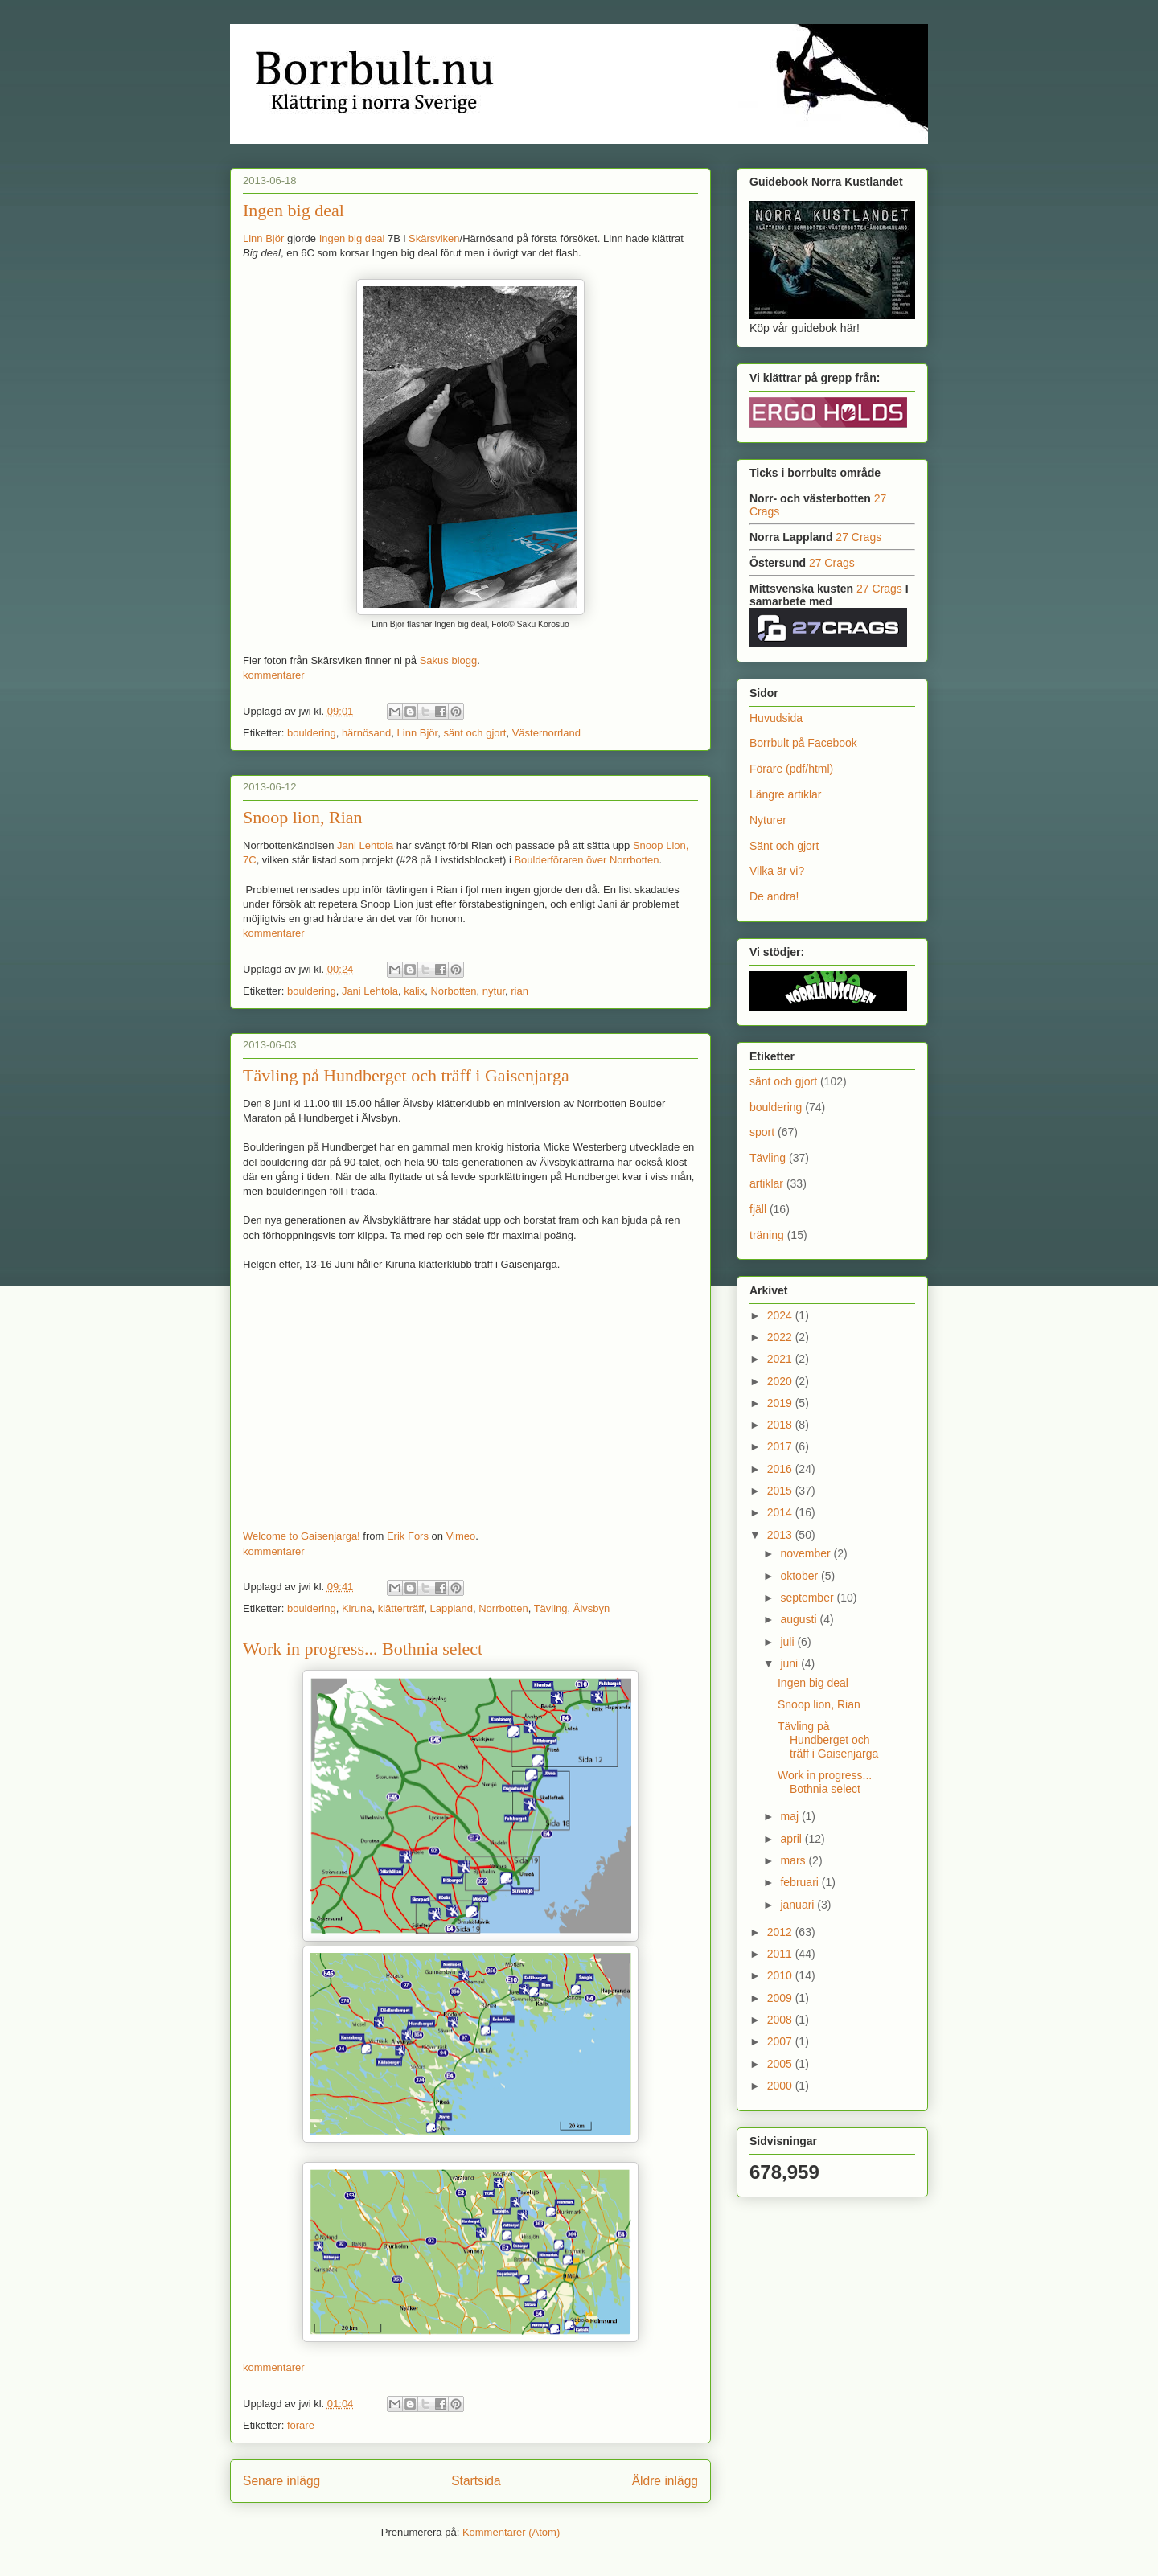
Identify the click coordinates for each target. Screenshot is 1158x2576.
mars (794, 1860)
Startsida (476, 2481)
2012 (781, 1932)
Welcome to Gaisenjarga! (301, 1536)
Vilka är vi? (776, 870)
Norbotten (453, 991)
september (808, 1597)
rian (519, 991)
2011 (781, 1953)
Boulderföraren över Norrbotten (586, 860)
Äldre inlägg (665, 2481)
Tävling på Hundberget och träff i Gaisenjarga (406, 1075)
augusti (799, 1619)
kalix (414, 991)
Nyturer (767, 820)
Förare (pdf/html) (791, 768)
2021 (781, 1358)
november (806, 1553)
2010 (781, 1975)
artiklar (766, 1183)
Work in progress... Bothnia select (362, 1649)
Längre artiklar (785, 794)
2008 (781, 2019)
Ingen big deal (293, 210)
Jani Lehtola (365, 845)
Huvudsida (776, 718)
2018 (781, 1424)
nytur (493, 991)
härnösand (366, 733)
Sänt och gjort (784, 845)
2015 (781, 1490)
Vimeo (461, 1536)
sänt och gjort (474, 733)
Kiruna (357, 1608)
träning (766, 1235)
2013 (781, 1534)
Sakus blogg (449, 660)
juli (788, 1641)
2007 (781, 2041)
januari (798, 1904)
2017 (781, 1446)
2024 (781, 1315)
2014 (781, 1512)
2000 (781, 2085)
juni (790, 1663)
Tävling (551, 1608)
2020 (781, 1381)
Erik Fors (408, 1536)
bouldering (311, 733)
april (792, 1838)
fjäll (757, 1209)
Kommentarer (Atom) (511, 2532)
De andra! (774, 896)
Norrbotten (503, 1608)
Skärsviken (434, 238)
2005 (781, 2063)
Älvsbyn (591, 1608)
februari (800, 1882)
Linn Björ (263, 238)
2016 (781, 1468)
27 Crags (858, 537)
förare (300, 2425)
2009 (781, 1997)
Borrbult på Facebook (803, 742)
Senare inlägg (281, 2481)
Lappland (451, 1608)
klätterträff (401, 1608)
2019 (781, 1403)
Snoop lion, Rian (303, 817)
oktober (800, 1575)
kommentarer (274, 675)
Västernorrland (546, 733)
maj (790, 1816)
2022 (781, 1337)
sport (761, 1132)
